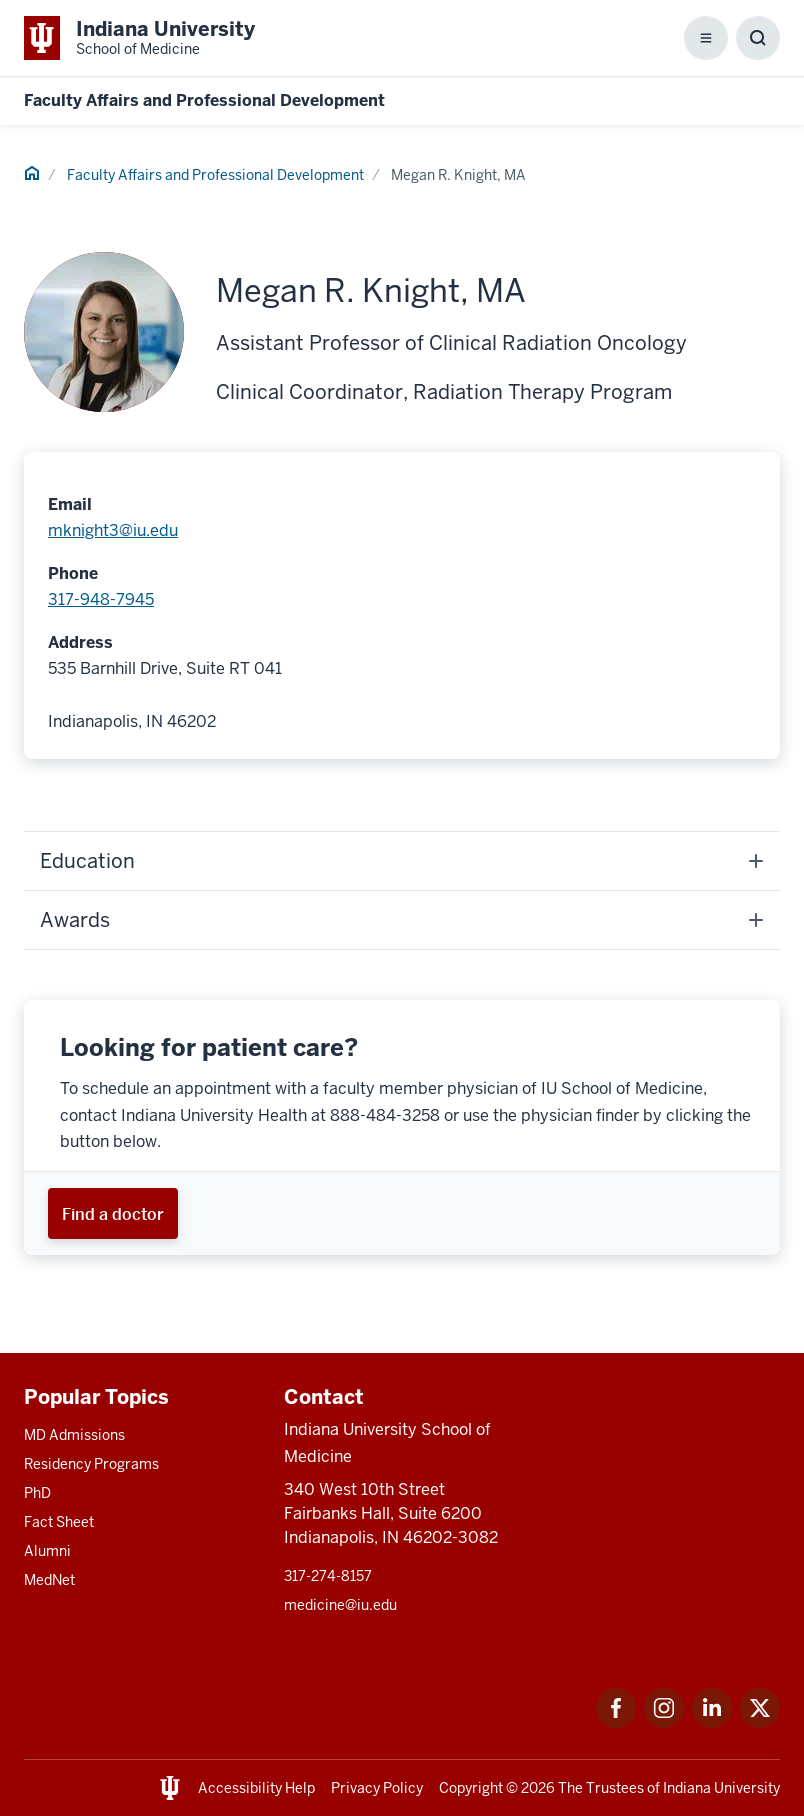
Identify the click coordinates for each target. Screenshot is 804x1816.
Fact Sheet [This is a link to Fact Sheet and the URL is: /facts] (59, 1522)
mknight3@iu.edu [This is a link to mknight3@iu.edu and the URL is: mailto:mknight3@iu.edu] (113, 530)
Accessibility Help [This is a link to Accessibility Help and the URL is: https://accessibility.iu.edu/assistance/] (256, 1788)
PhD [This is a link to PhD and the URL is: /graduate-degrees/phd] (37, 1493)
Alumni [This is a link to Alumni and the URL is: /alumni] (47, 1551)
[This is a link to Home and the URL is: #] (32, 176)
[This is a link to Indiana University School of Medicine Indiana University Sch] (139, 38)
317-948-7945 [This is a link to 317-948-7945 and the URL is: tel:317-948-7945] (101, 599)
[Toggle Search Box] (758, 38)
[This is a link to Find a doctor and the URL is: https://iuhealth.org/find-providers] (113, 1213)
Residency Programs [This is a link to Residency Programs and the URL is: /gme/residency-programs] (91, 1464)
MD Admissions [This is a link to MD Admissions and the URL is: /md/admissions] (74, 1435)
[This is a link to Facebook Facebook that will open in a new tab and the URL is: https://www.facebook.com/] (616, 1722)
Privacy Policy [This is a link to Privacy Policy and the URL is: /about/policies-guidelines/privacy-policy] (377, 1788)
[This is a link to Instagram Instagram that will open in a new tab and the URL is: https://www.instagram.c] (664, 1722)
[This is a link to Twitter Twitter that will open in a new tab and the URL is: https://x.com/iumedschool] (760, 1722)
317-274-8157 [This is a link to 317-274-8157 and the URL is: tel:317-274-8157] (328, 1576)
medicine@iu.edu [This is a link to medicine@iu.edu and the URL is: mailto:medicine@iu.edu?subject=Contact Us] (340, 1605)
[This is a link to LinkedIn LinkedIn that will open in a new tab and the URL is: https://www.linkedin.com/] (712, 1722)
